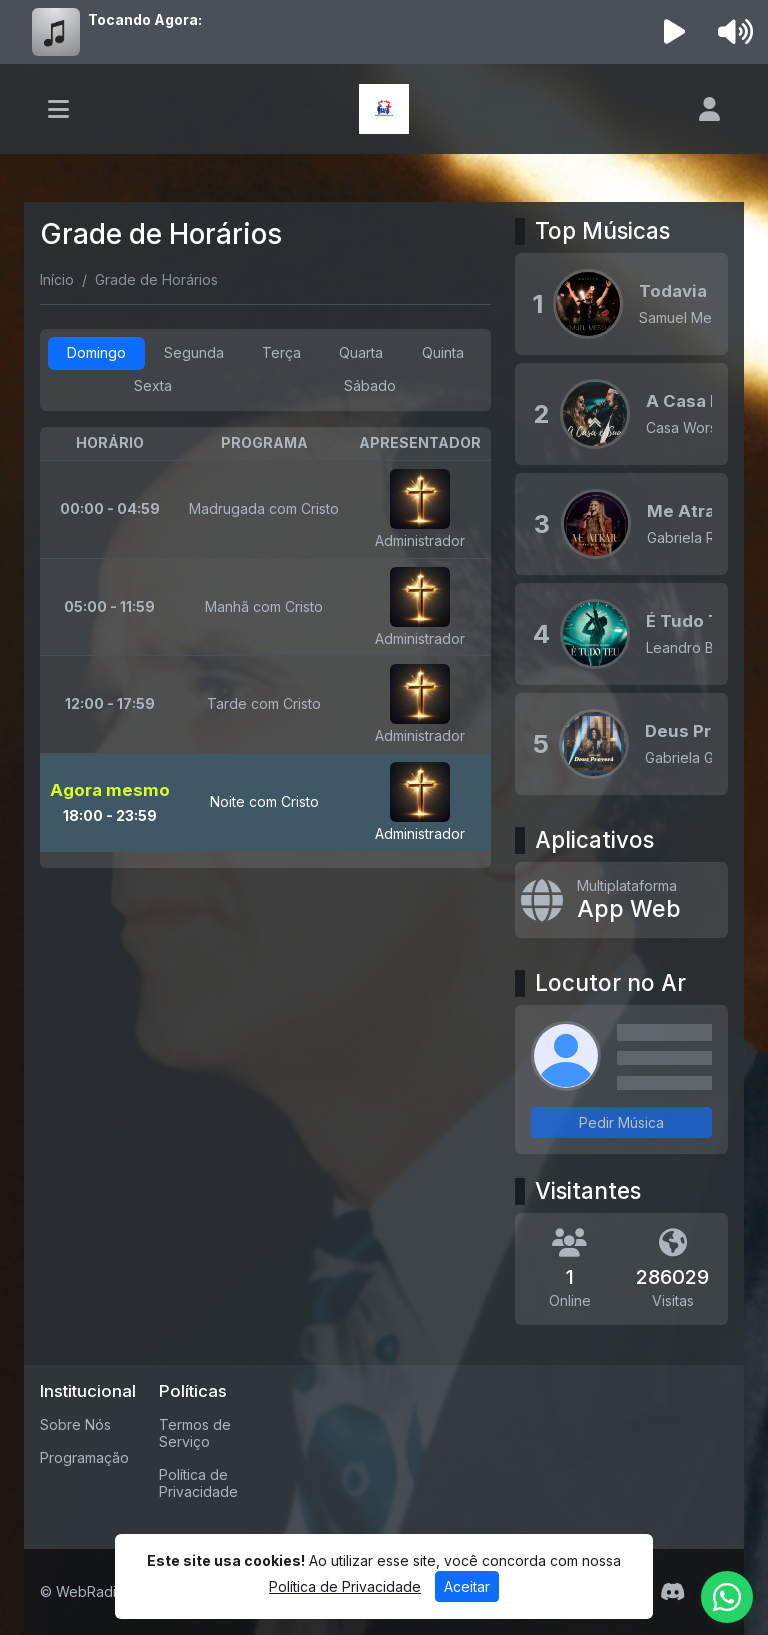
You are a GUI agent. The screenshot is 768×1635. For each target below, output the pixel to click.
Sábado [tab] (370, 385)
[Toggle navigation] (58, 109)
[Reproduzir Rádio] (675, 32)
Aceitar (467, 1586)
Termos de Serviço (195, 1433)
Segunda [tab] (194, 352)
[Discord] (672, 1592)
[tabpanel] (265, 647)
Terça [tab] (281, 352)
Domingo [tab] (96, 352)
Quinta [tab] (443, 352)
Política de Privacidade (198, 1483)
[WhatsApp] (727, 1597)
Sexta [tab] (153, 385)
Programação (84, 1457)
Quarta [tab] (361, 352)
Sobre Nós (75, 1424)
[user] (709, 109)
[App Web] (621, 900)
